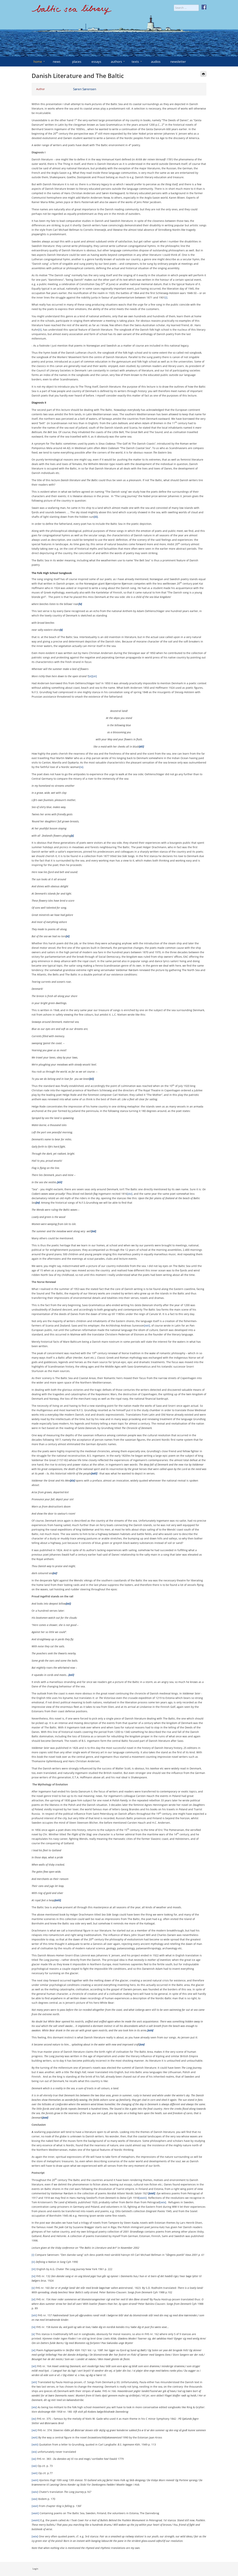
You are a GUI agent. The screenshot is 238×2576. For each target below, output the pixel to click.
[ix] (81, 767)
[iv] (34, 2276)
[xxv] (34, 2499)
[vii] (94, 676)
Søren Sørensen (84, 89)
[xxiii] (35, 2480)
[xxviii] (143, 2198)
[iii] (34, 2269)
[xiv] (129, 1193)
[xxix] (163, 2202)
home (39, 61)
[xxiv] (35, 2492)
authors (118, 61)
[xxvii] (35, 2513)
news (56, 61)
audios (155, 61)
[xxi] (34, 2466)
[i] (166, 297)
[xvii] (147, 1325)
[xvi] (34, 2430)
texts (137, 61)
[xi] (34, 2350)
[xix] (34, 2451)
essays (96, 61)
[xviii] (35, 2444)
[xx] (34, 2459)
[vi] (90, 676)
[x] (33, 2334)
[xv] (34, 2418)
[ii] (40, 329)
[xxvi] (35, 2506)
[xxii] (35, 2473)
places (76, 61)
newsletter (178, 61)
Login (35, 2568)
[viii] (34, 2315)
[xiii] (34, 2382)
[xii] (34, 2366)
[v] (33, 2288)
